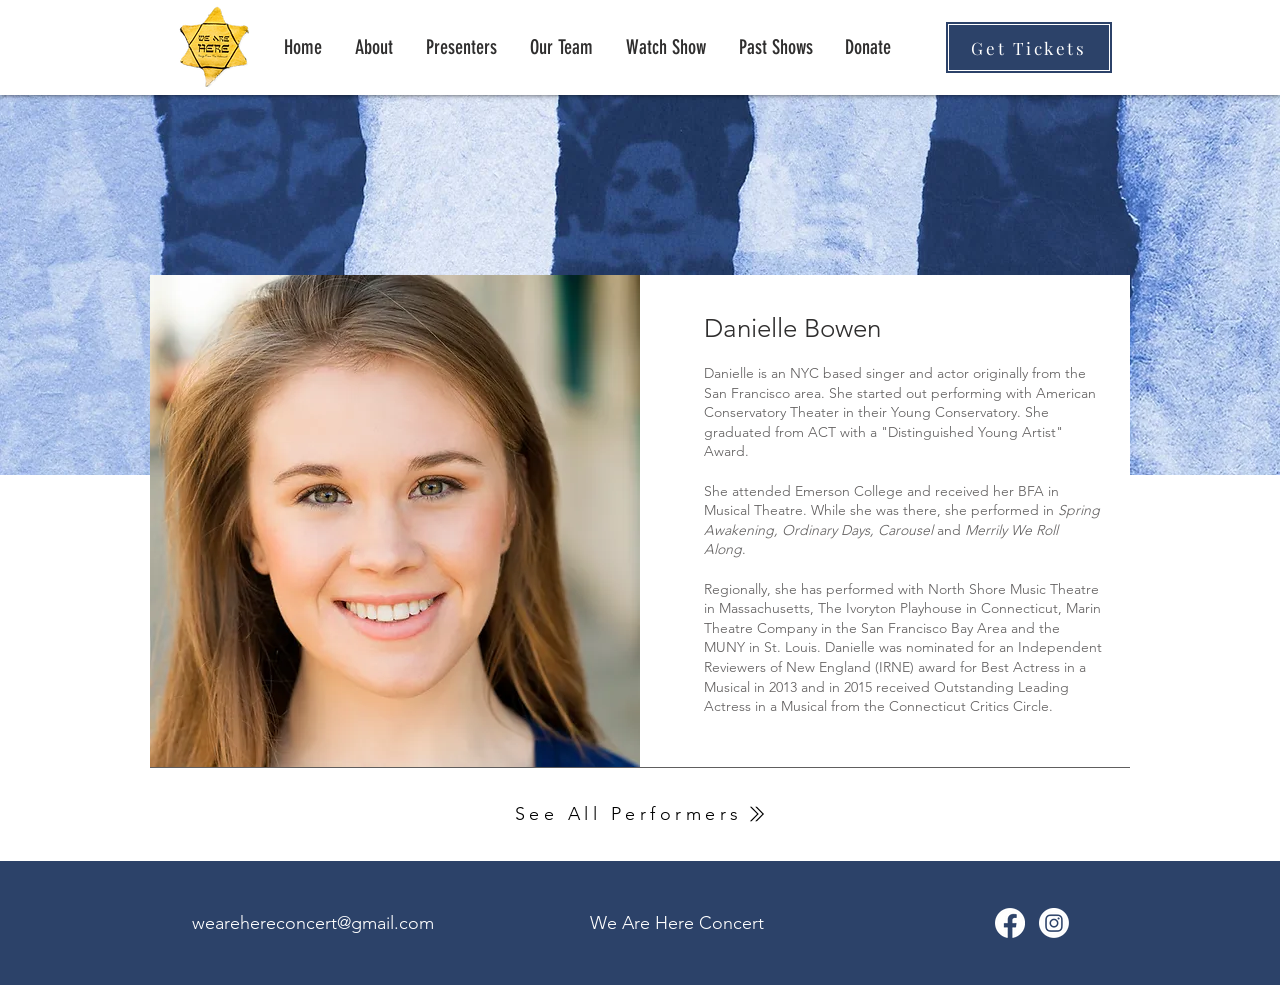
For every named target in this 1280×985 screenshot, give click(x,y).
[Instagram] (1054, 923)
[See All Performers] (640, 814)
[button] (775, 47)
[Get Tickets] (1029, 47)
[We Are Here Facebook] (1010, 923)
